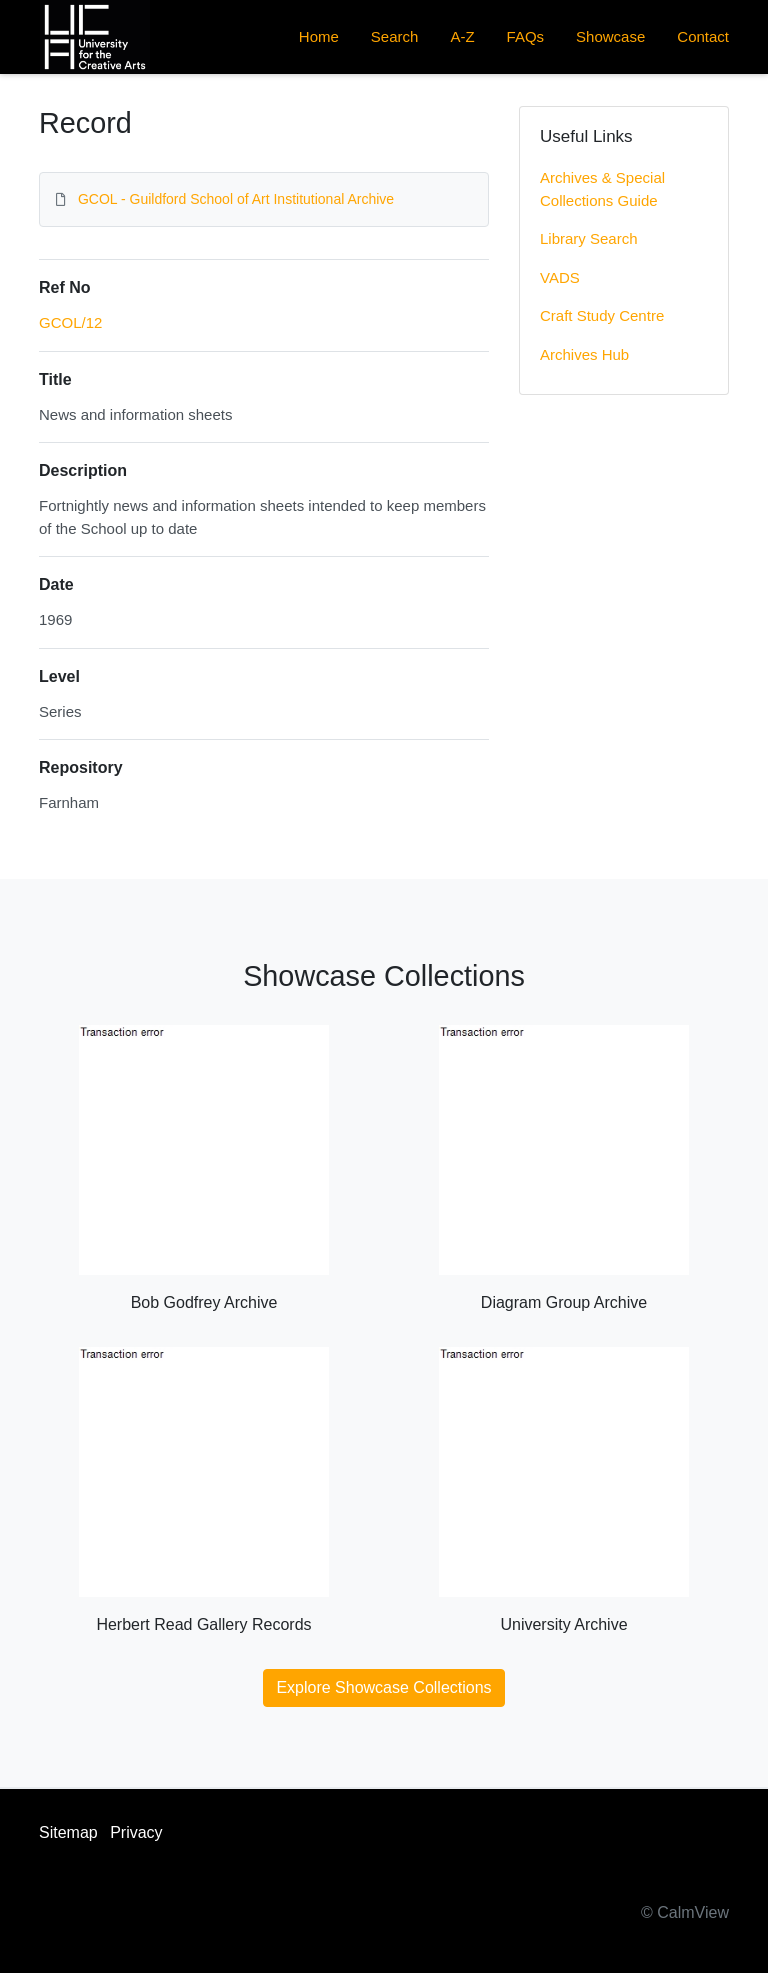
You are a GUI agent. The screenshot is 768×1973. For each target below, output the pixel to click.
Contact (703, 36)
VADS (560, 277)
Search (395, 36)
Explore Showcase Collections (383, 1687)
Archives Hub (584, 354)
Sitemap (68, 1832)
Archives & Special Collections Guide (602, 189)
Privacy (136, 1832)
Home (319, 36)
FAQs (526, 36)
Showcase (610, 36)
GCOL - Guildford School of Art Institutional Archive (236, 199)
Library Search (589, 238)
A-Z (462, 36)
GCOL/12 (70, 322)
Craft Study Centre (602, 315)
